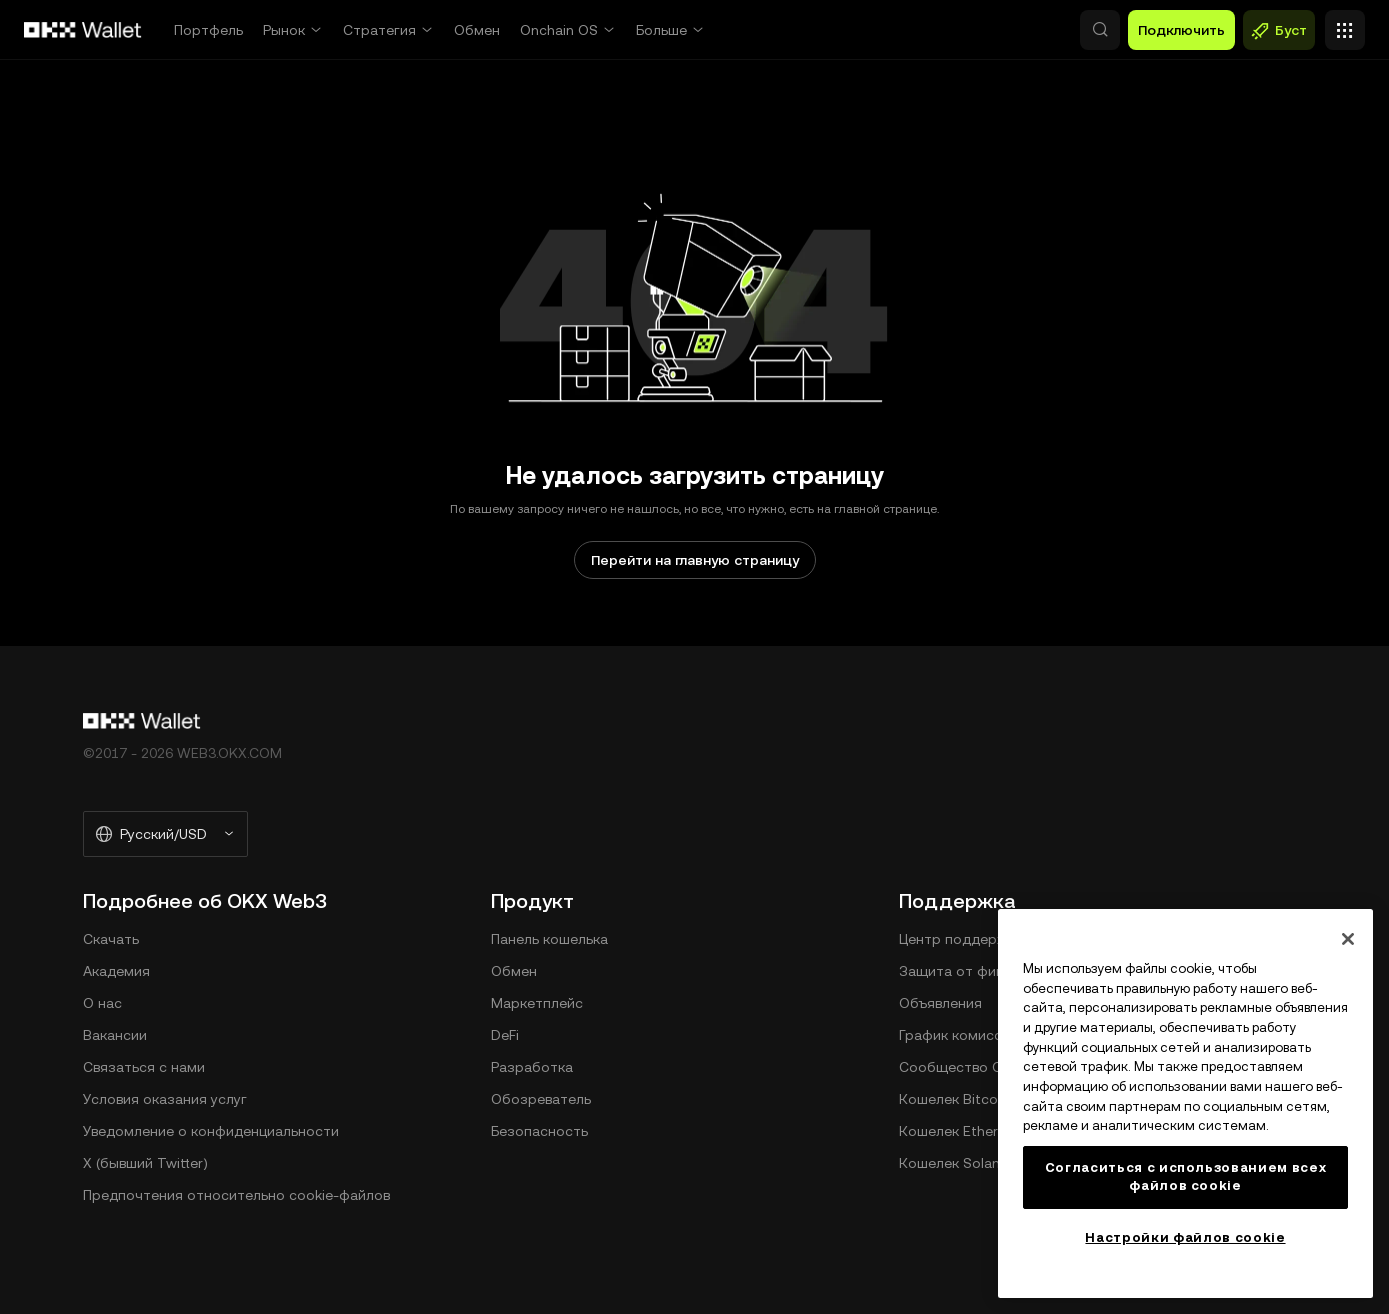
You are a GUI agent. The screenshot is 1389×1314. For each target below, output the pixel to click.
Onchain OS (559, 30)
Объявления (940, 1003)
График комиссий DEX (974, 1035)
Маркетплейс (537, 1003)
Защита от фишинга (968, 971)
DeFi (505, 1035)
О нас (102, 1003)
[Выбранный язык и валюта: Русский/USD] (165, 834)
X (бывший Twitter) (145, 1163)
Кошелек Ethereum (963, 1131)
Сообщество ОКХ (960, 1067)
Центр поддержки (961, 939)
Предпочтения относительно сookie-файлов (236, 1195)
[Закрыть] (1348, 939)
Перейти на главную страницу (695, 560)
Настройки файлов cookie (1185, 1237)
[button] (1014, 30)
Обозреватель (541, 1099)
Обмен (477, 30)
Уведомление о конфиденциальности (211, 1131)
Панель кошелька (549, 939)
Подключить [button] (1181, 30)
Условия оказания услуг (165, 1099)
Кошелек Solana (953, 1163)
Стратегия (379, 30)
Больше (661, 30)
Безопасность (539, 1131)
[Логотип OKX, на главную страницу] (83, 30)
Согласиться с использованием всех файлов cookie (1186, 1176)
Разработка (532, 1067)
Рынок (284, 30)
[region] (1185, 1103)
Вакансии (115, 1035)
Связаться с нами (144, 1067)
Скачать (111, 939)
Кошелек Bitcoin (954, 1099)
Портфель (208, 30)
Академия (116, 971)
